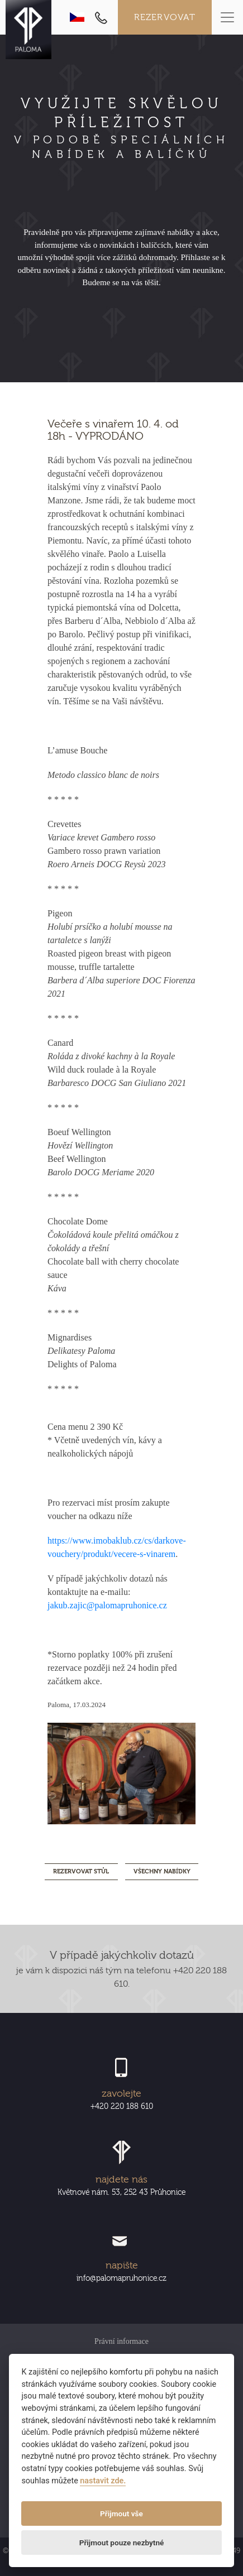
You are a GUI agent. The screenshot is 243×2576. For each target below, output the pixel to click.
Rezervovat (165, 17)
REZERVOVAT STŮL (81, 1871)
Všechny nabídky (162, 1871)
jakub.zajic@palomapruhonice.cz (107, 1605)
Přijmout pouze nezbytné (121, 2542)
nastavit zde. (103, 2481)
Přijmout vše (121, 2513)
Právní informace (121, 2341)
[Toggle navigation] (227, 17)
